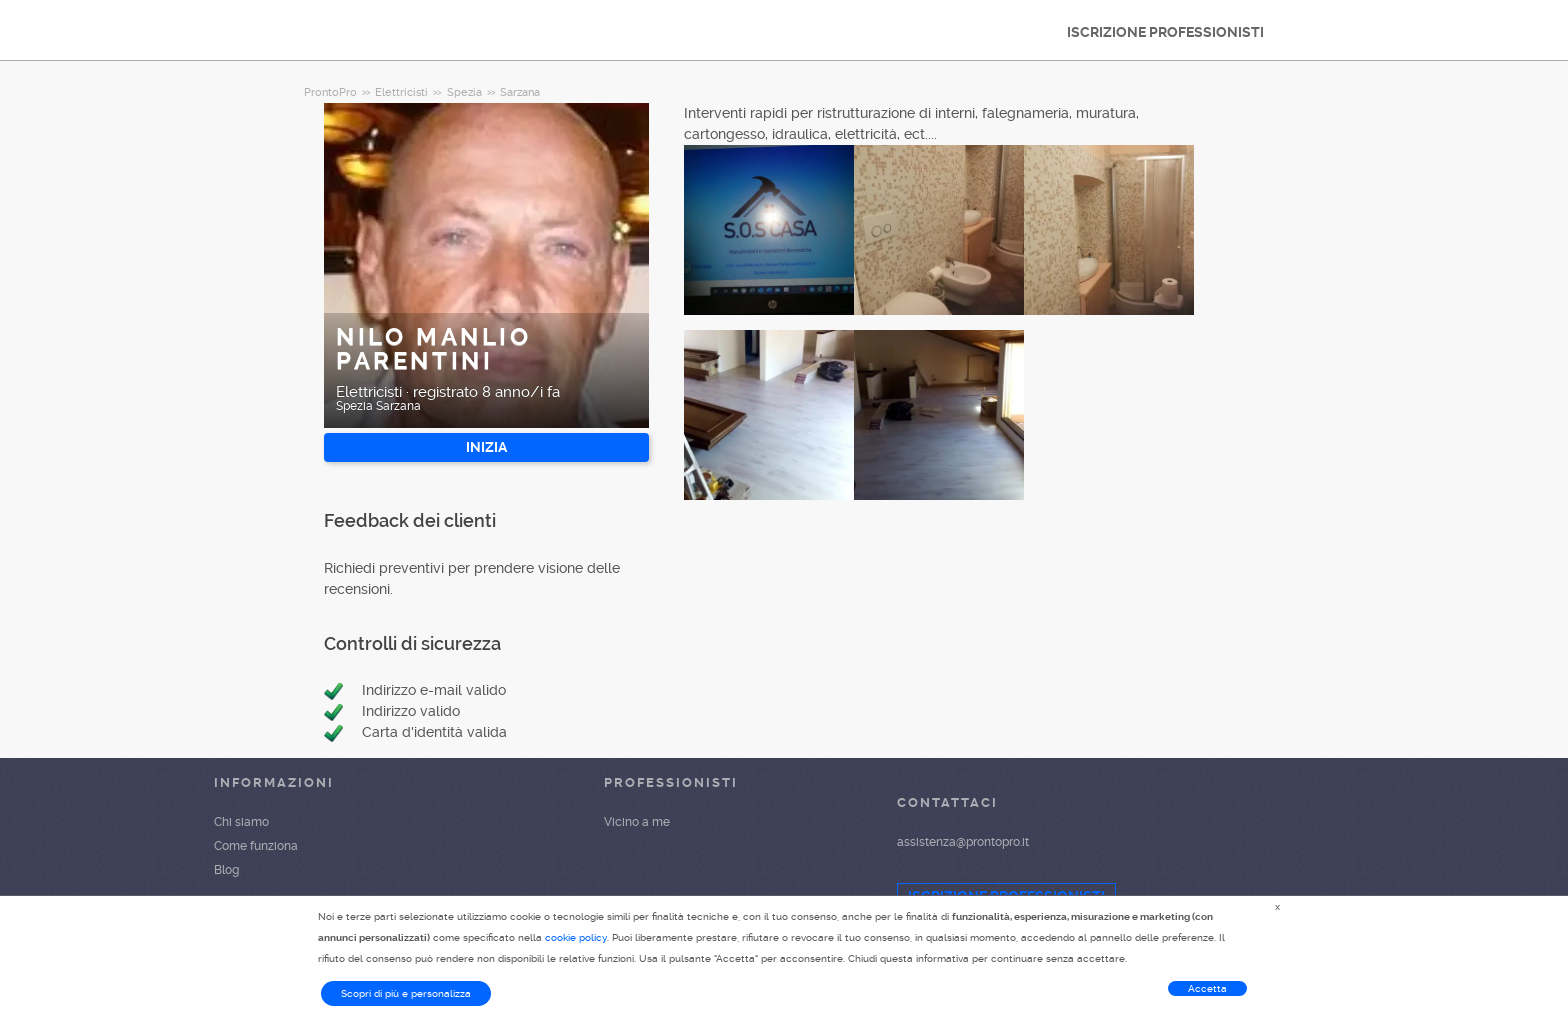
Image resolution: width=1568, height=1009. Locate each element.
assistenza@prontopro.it (963, 842)
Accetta (1207, 988)
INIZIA (486, 447)
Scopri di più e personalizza (406, 993)
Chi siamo (241, 822)
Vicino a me (637, 822)
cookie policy (576, 937)
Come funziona (256, 846)
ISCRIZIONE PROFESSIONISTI (1165, 32)
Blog (226, 870)
